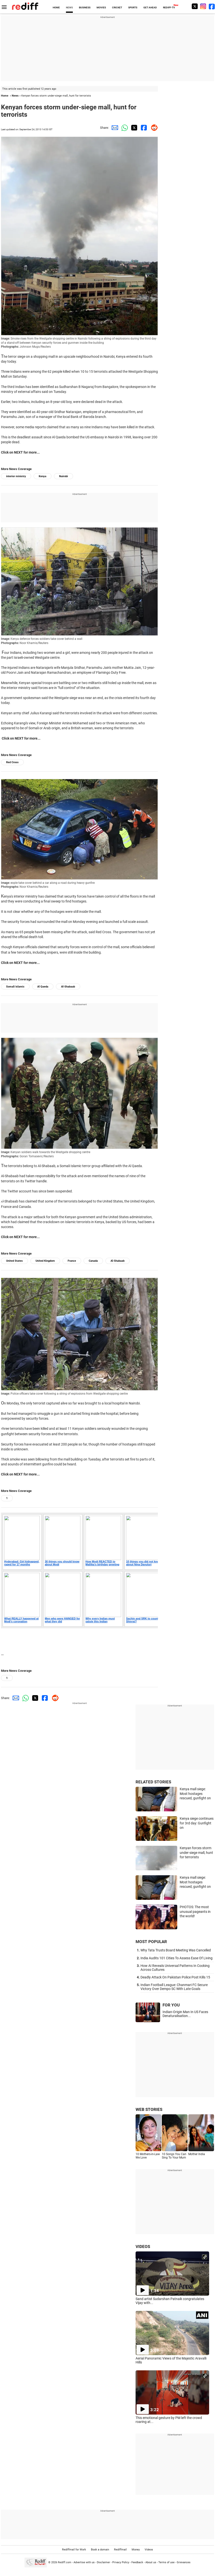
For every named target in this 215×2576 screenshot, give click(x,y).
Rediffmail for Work (74, 2549)
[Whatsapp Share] (123, 127)
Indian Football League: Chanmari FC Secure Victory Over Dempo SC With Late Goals (174, 1987)
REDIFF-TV (169, 7)
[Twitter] (194, 6)
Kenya (42, 476)
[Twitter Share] (133, 127)
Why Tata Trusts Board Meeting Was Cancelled (175, 1950)
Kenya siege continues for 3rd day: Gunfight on (197, 1823)
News (15, 95)
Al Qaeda (42, 986)
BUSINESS (84, 7)
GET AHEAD (150, 7)
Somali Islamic (15, 986)
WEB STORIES (149, 2109)
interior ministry (16, 476)
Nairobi (63, 476)
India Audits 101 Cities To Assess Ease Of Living (176, 1958)
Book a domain (100, 2549)
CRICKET (117, 7)
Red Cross (12, 762)
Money (136, 2549)
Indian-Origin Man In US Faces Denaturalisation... (185, 2014)
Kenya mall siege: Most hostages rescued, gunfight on (195, 1793)
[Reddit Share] (153, 127)
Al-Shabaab (68, 986)
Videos (149, 2549)
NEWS (69, 7)
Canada (93, 1260)
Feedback (137, 2562)
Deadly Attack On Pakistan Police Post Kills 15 (175, 1977)
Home (4, 95)
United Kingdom (45, 1260)
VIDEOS (143, 2246)
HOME (56, 7)
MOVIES (101, 7)
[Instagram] (203, 6)
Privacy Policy (120, 2562)
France (72, 1260)
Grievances (183, 2562)
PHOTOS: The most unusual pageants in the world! (195, 1911)
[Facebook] (212, 6)
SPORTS (132, 7)
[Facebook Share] (143, 127)
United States (14, 1260)
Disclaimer (103, 2562)
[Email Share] (114, 127)
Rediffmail (120, 2549)
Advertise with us (84, 2562)
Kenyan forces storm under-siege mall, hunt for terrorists (196, 1852)
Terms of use (166, 2562)
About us (150, 2562)
